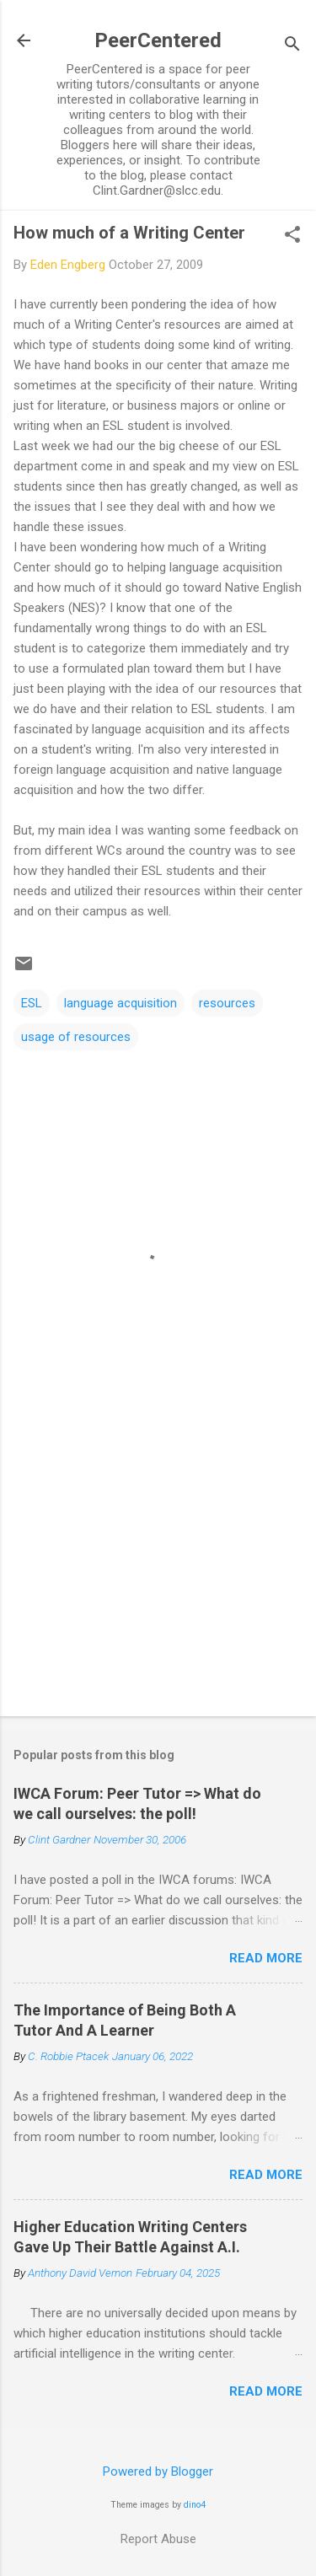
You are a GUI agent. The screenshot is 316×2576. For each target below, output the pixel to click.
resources (227, 1003)
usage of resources (76, 1036)
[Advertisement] (158, 1571)
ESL (31, 1003)
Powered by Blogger (158, 2471)
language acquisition (120, 1003)
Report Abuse (158, 2538)
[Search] (292, 46)
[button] (292, 236)
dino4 (195, 2504)
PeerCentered (158, 40)
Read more (266, 1958)
